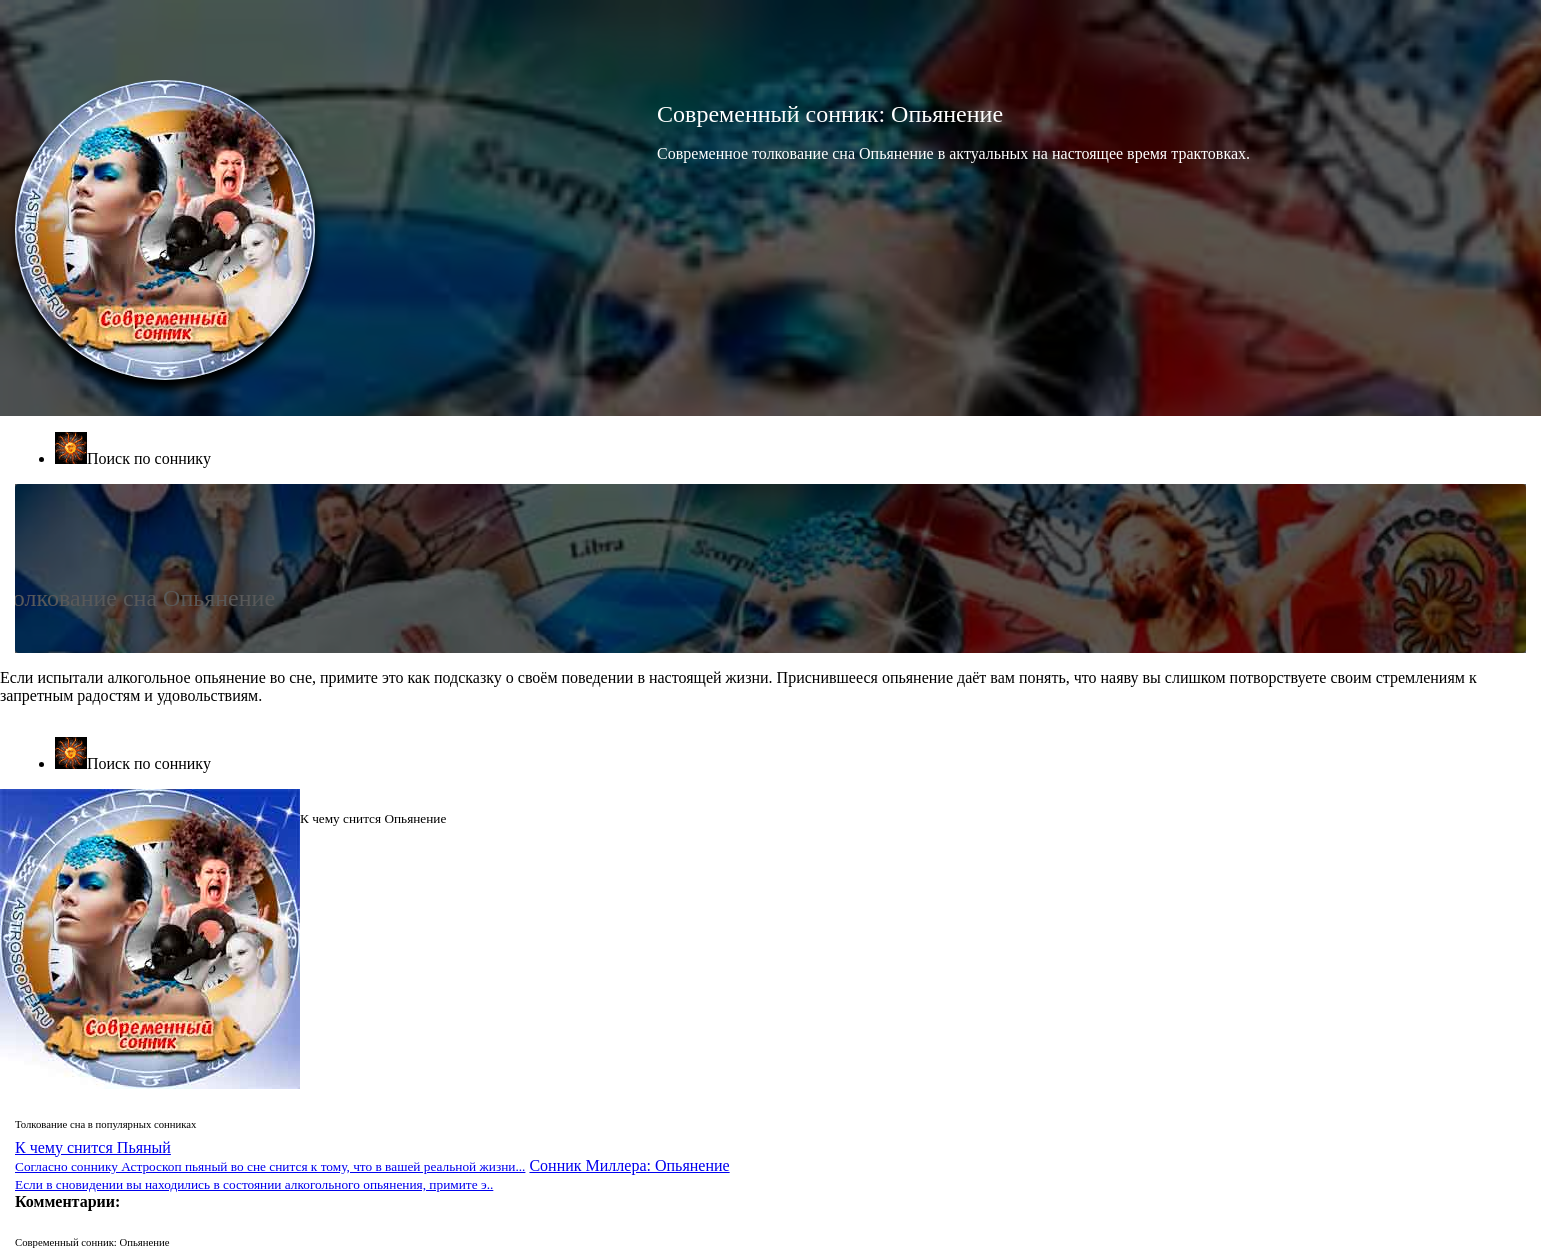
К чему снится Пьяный (270, 1156)
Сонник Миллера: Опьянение (372, 1174)
